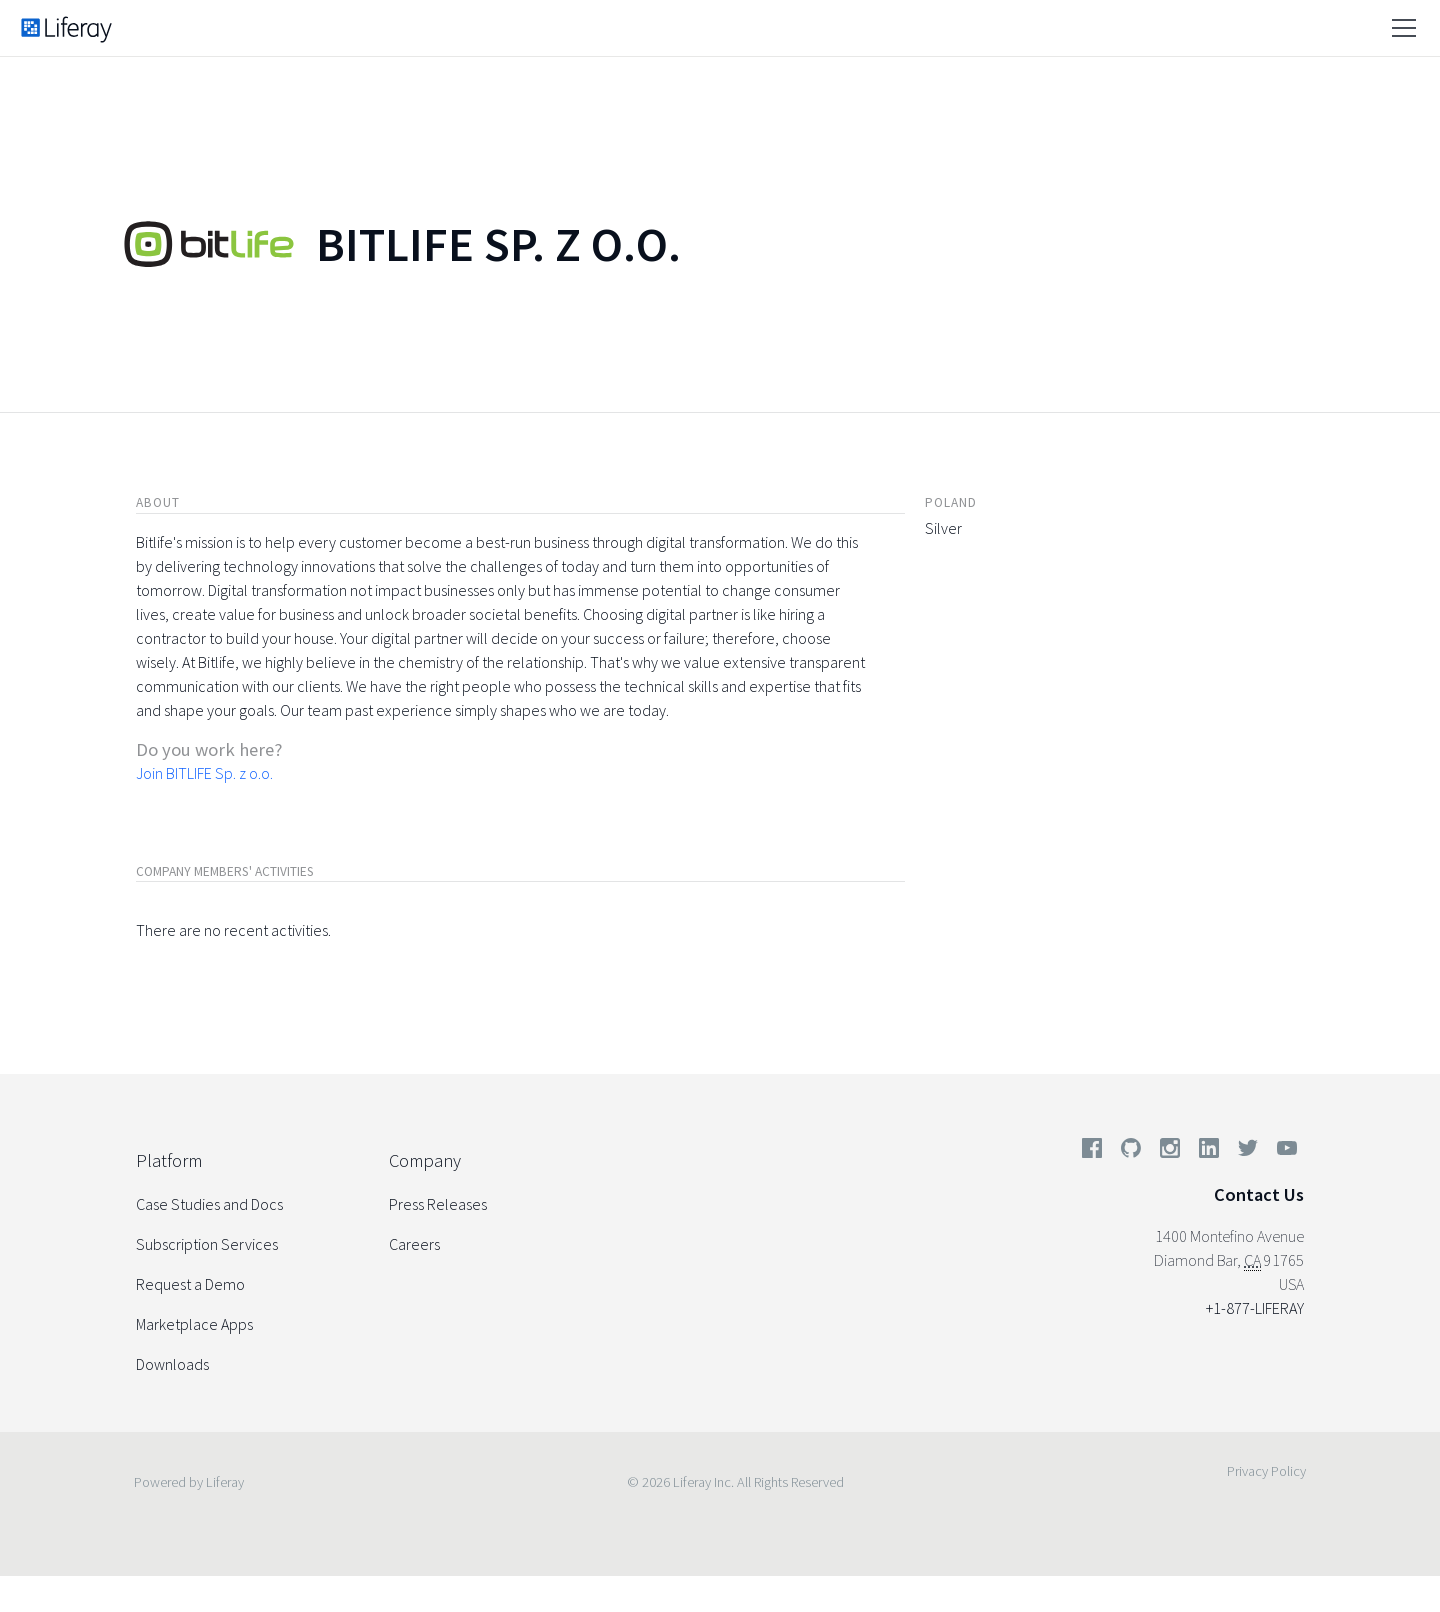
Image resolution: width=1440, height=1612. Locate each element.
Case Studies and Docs (209, 1204)
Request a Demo (190, 1284)
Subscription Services (207, 1244)
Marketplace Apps (194, 1324)
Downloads (172, 1364)
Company (425, 1160)
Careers (414, 1244)
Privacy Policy (1266, 1471)
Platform (169, 1160)
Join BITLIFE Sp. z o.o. (204, 773)
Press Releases (438, 1204)
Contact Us (1259, 1194)
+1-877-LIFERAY (1255, 1308)
